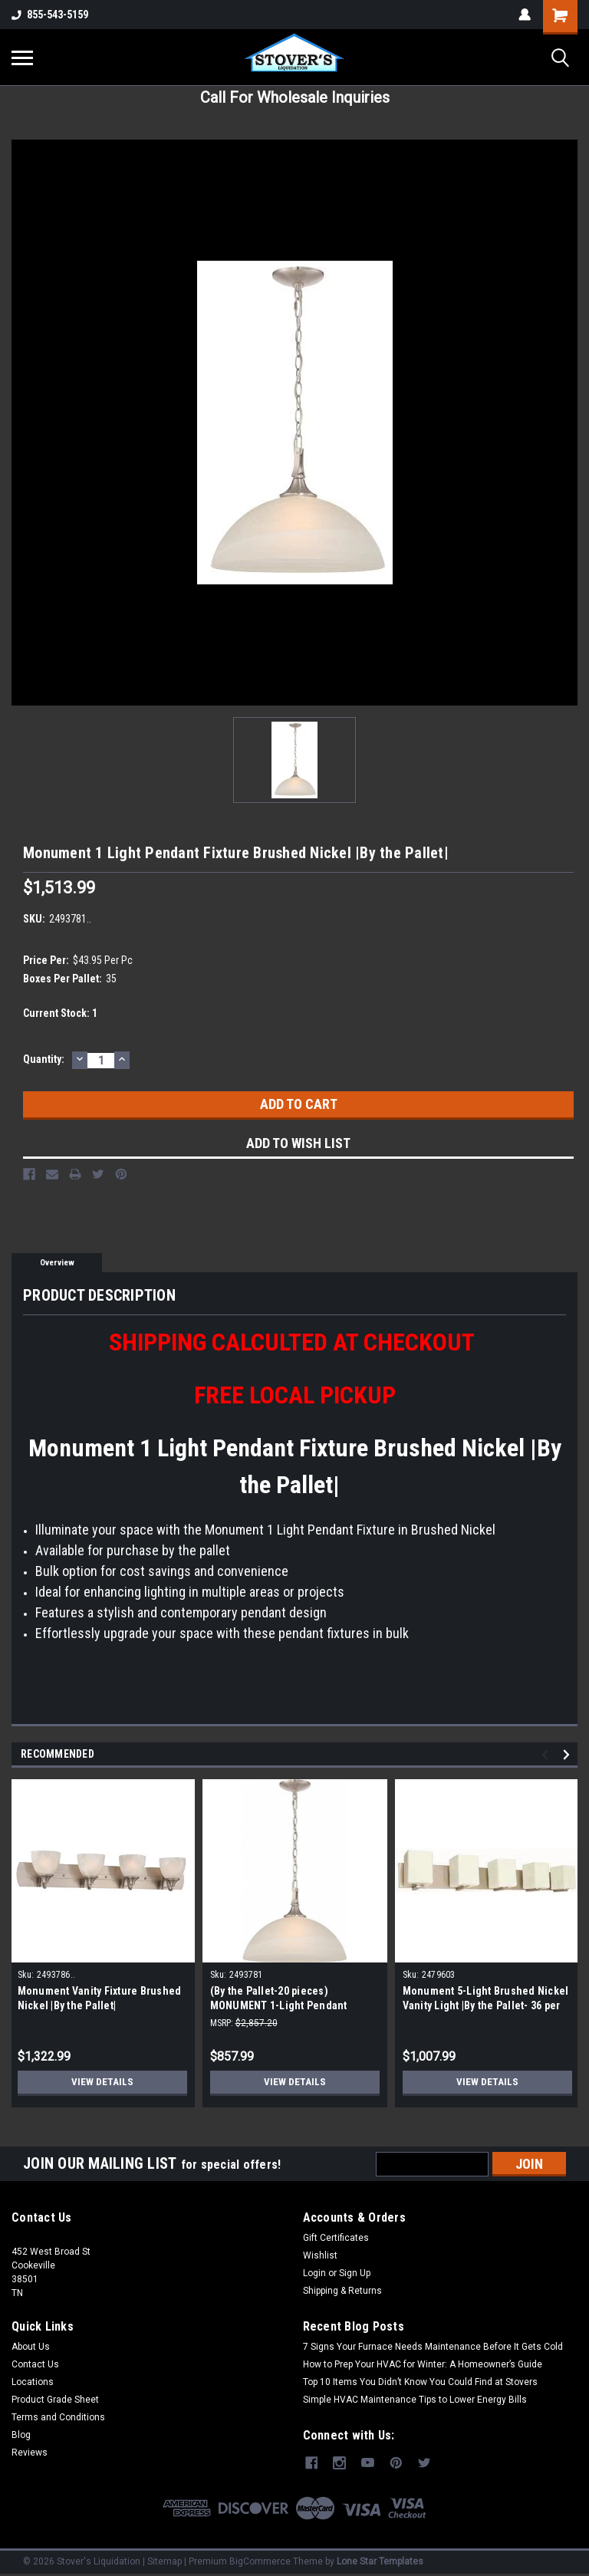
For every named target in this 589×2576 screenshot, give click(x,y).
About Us (31, 2346)
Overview (57, 1263)
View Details (102, 2082)
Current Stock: (60, 1013)
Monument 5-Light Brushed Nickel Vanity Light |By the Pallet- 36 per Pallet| (486, 2005)
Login (314, 2273)
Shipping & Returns (342, 2290)
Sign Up (354, 2273)
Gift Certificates (336, 2237)
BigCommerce (260, 2560)
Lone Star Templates (380, 2560)
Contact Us (35, 2364)
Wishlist (320, 2255)
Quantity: (43, 1059)
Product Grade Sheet (55, 2399)
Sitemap (164, 2560)
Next (568, 1755)
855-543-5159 (50, 14)
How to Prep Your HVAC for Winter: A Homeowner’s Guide (422, 2364)
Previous (547, 1755)
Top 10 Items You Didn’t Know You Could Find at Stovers (420, 2382)
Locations (33, 2382)
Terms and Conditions (58, 2417)
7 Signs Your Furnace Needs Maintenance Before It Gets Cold (433, 2346)
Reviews (30, 2452)
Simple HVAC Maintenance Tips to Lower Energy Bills (415, 2399)
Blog (21, 2435)
